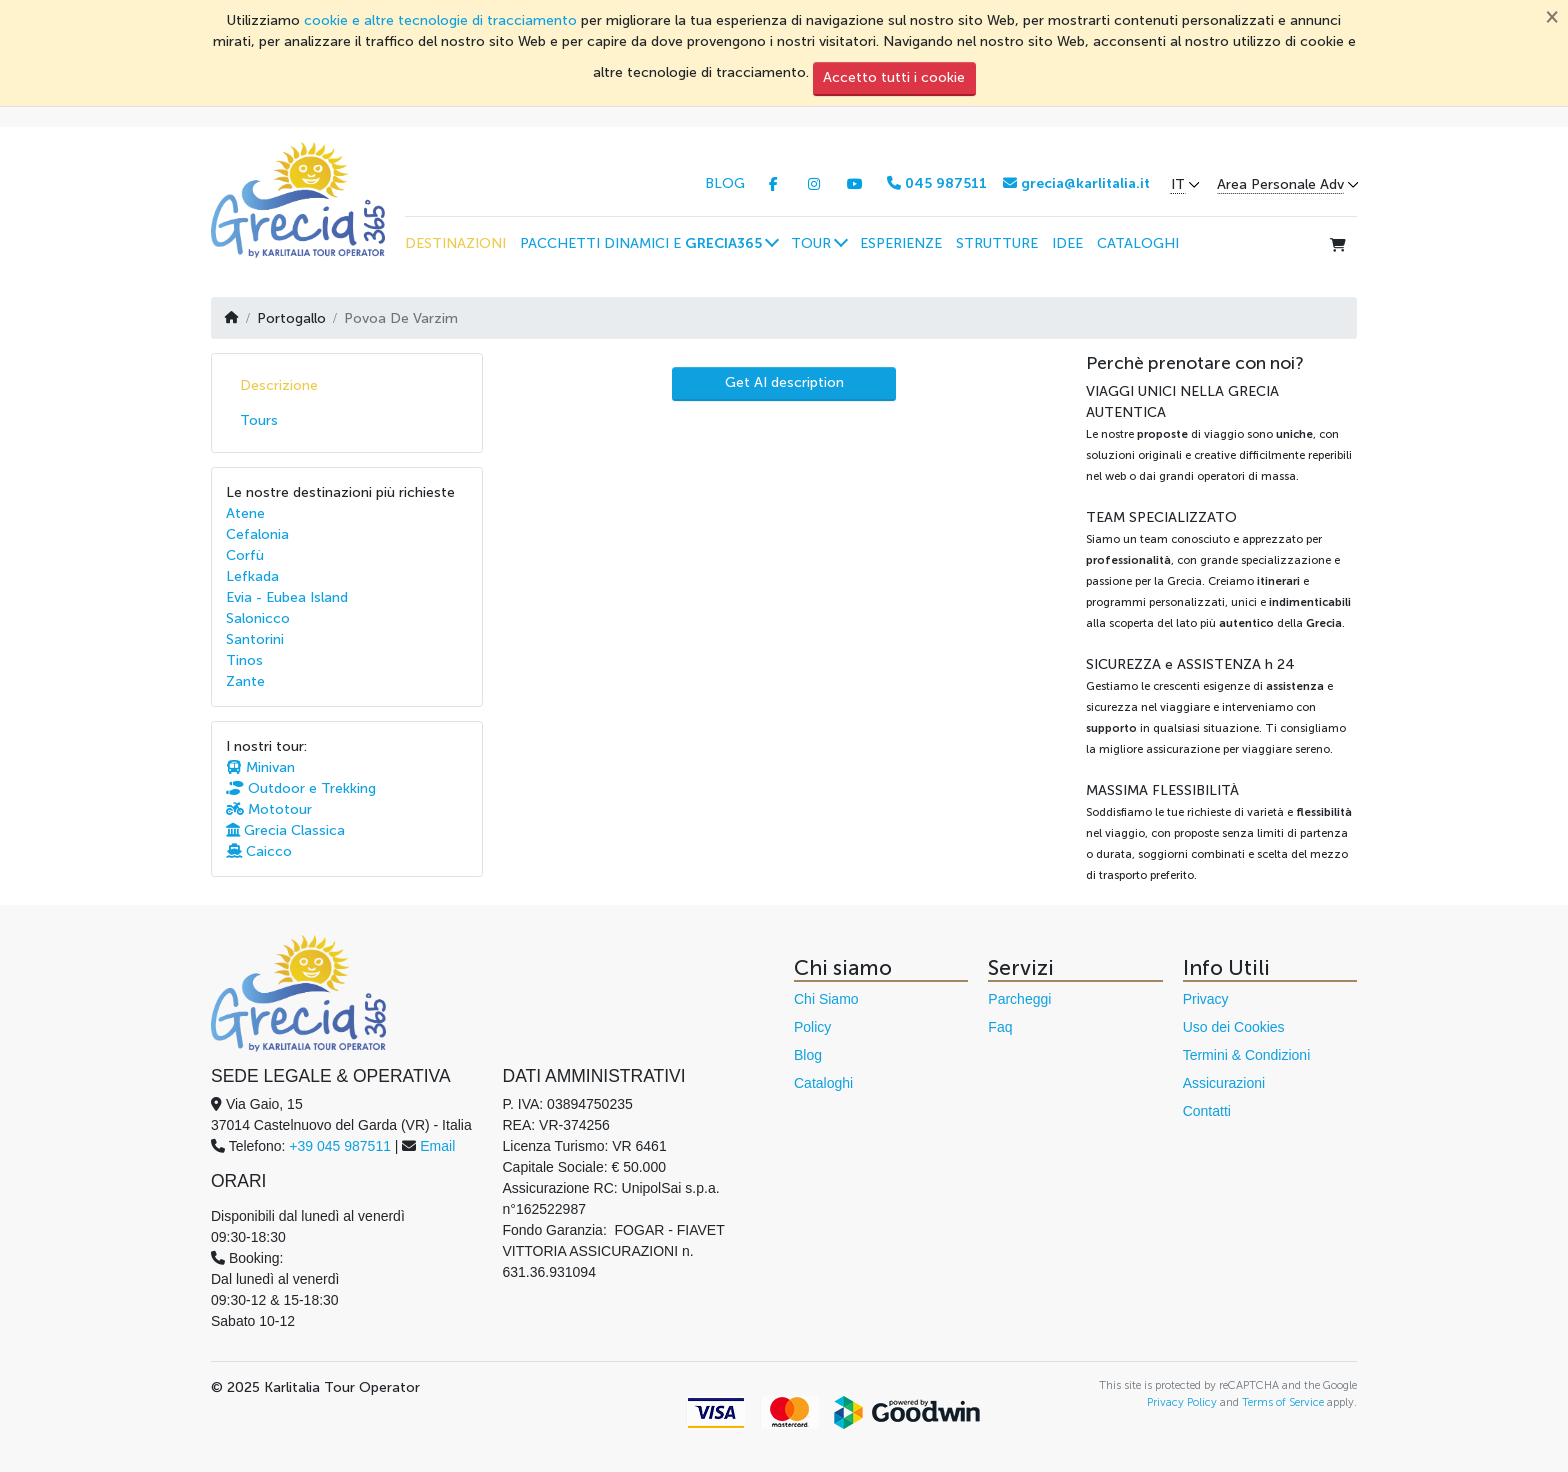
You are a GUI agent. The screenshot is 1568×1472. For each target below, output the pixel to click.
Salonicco (258, 618)
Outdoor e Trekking (301, 788)
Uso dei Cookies (1234, 1027)
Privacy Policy (1182, 1402)
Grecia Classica (285, 830)
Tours (259, 420)
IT (1178, 185)
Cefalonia (257, 534)
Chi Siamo (826, 999)
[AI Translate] (784, 384)
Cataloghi (823, 1083)
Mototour (269, 809)
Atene (245, 513)
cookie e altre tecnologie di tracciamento (440, 20)
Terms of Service (1283, 1402)
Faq (1000, 1027)
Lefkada (252, 576)
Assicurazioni (1224, 1083)
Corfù (245, 555)
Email (437, 1146)
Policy (812, 1027)
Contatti (1207, 1111)
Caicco (259, 851)
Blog (808, 1055)
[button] (648, 243)
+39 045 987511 (340, 1146)
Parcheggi (1019, 999)
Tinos (244, 660)
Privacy (1206, 999)
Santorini (255, 639)
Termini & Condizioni (1247, 1055)
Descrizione (279, 385)
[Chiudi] (1552, 15)
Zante (245, 681)
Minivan (260, 767)
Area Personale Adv (1280, 185)
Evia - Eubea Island (287, 597)
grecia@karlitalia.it (1076, 183)
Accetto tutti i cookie (894, 77)
